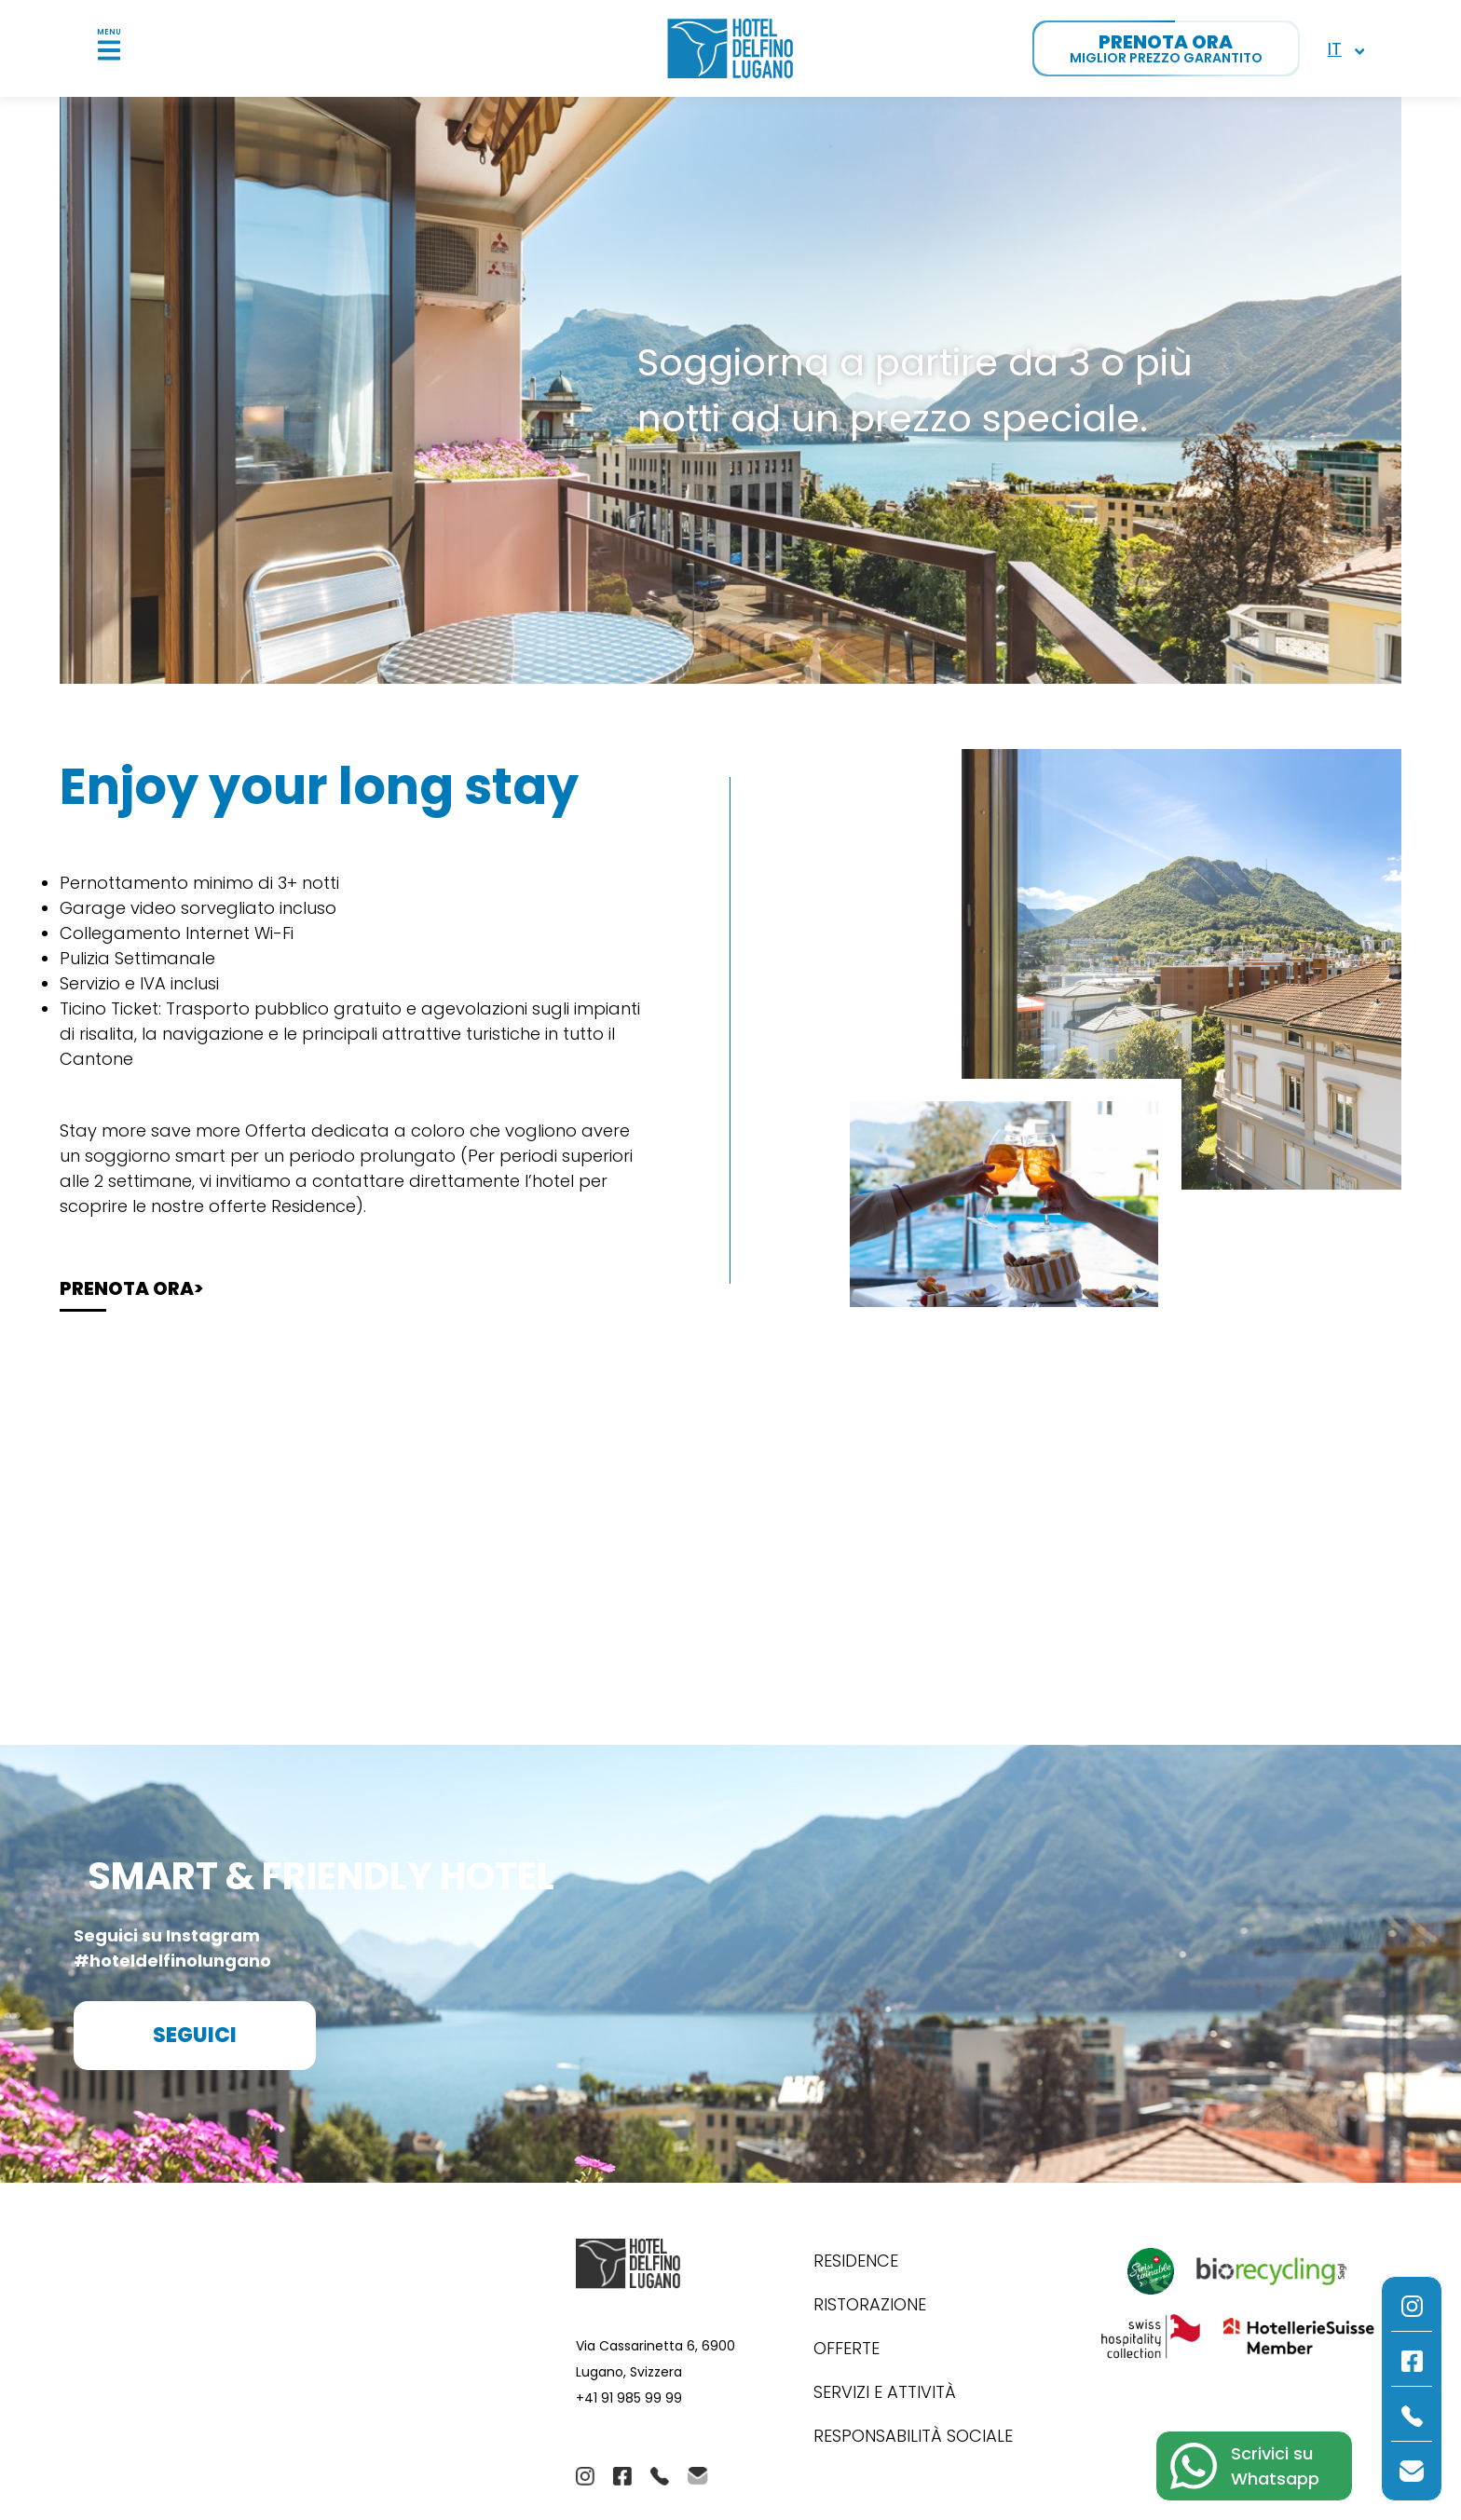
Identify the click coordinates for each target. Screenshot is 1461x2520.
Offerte (846, 2348)
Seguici (195, 2035)
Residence (855, 2260)
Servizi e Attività (884, 2392)
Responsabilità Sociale (913, 2435)
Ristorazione (869, 2304)
